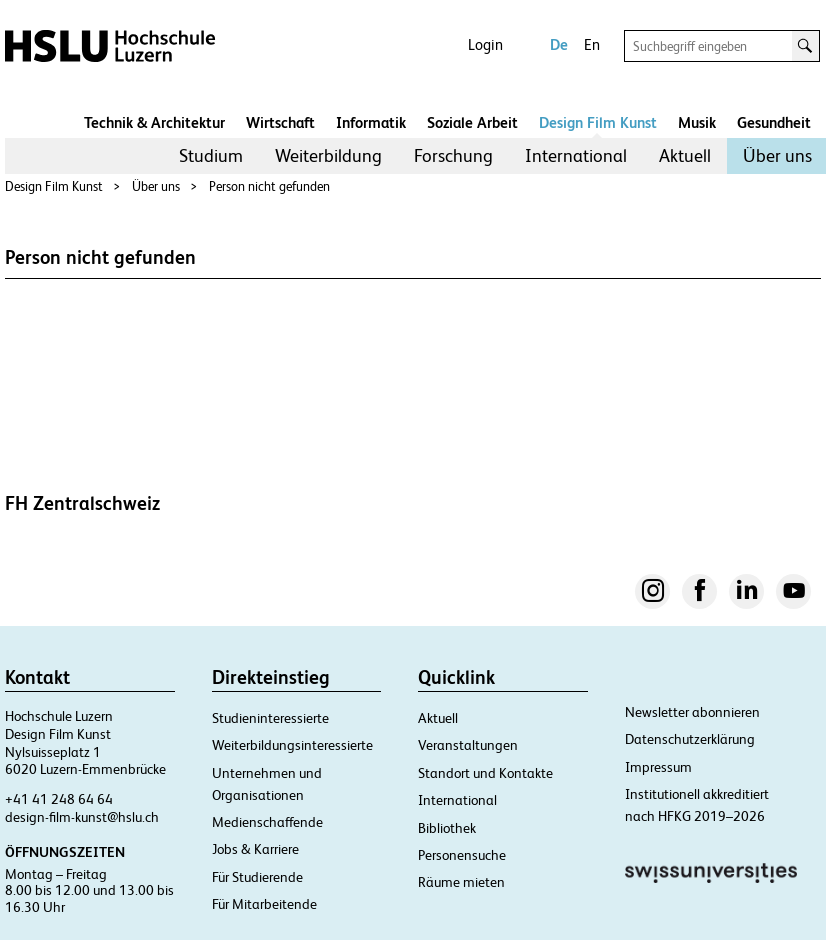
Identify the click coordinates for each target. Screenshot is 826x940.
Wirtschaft (280, 122)
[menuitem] (211, 156)
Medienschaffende (267, 822)
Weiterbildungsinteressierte (292, 745)
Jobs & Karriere (255, 849)
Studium (211, 155)
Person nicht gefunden (269, 186)
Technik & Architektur (154, 122)
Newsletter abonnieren (692, 712)
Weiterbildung (328, 155)
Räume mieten (461, 882)
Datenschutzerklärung (690, 739)
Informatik (371, 122)
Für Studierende (257, 877)
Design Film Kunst (598, 122)
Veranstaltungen (468, 745)
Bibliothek (447, 828)
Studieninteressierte (270, 718)
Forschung (453, 155)
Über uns (777, 155)
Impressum (658, 767)
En (592, 44)
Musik (697, 122)
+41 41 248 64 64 (59, 799)
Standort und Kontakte (485, 773)
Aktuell (685, 155)
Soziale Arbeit (472, 122)
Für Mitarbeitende (264, 904)
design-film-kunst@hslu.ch (82, 817)
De (559, 44)
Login (485, 44)
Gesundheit (774, 122)
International (576, 155)
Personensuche (462, 855)
